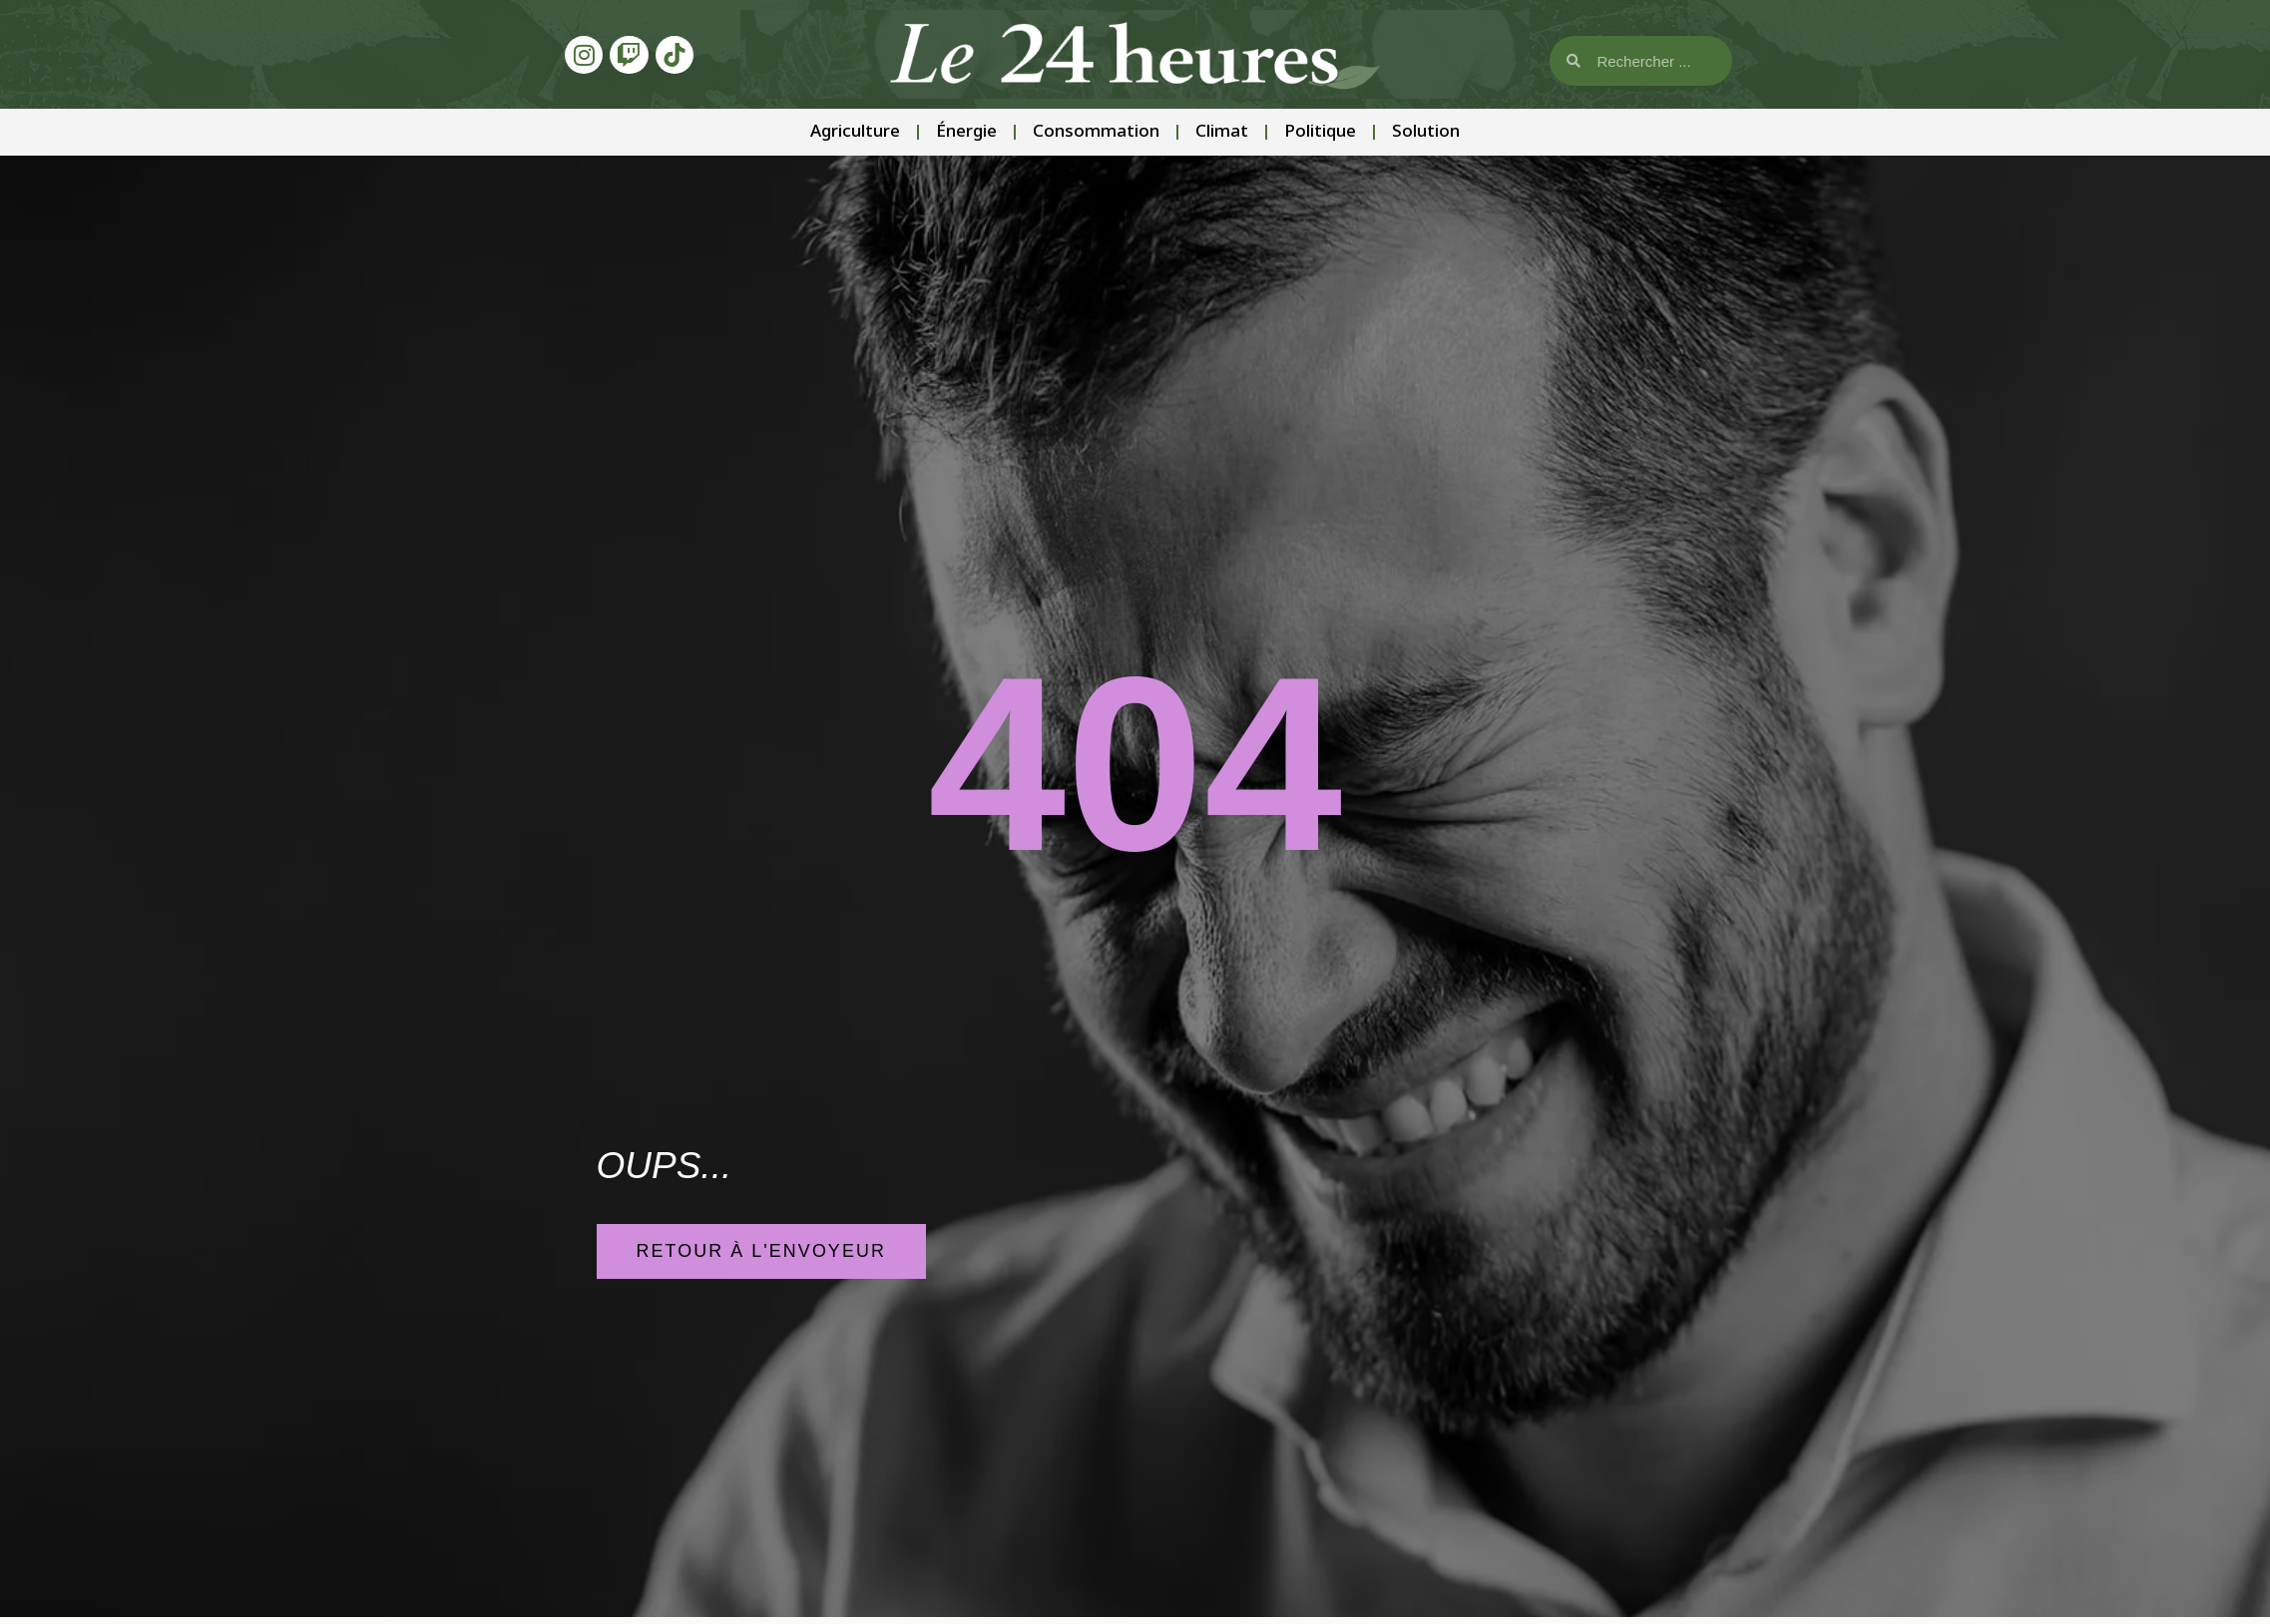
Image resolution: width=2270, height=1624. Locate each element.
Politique (1320, 132)
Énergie (966, 132)
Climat (1221, 132)
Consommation (1096, 132)
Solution (1426, 132)
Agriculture (855, 132)
